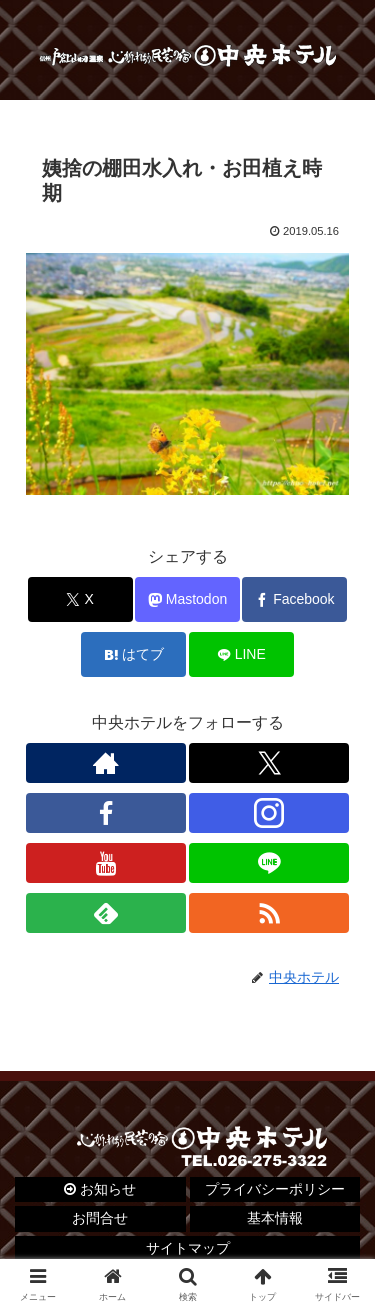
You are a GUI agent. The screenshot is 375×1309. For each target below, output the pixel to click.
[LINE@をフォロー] (269, 863)
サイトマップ (188, 1248)
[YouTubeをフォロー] (106, 863)
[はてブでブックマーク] (133, 654)
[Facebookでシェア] (294, 599)
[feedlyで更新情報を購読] (106, 913)
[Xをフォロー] (269, 763)
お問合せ (100, 1218)
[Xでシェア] (80, 599)
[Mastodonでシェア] (187, 599)
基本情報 (275, 1218)
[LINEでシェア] (241, 654)
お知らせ (100, 1189)
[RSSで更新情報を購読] (269, 913)
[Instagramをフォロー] (269, 813)
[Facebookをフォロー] (106, 813)
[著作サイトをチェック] (106, 763)
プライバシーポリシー (275, 1189)
